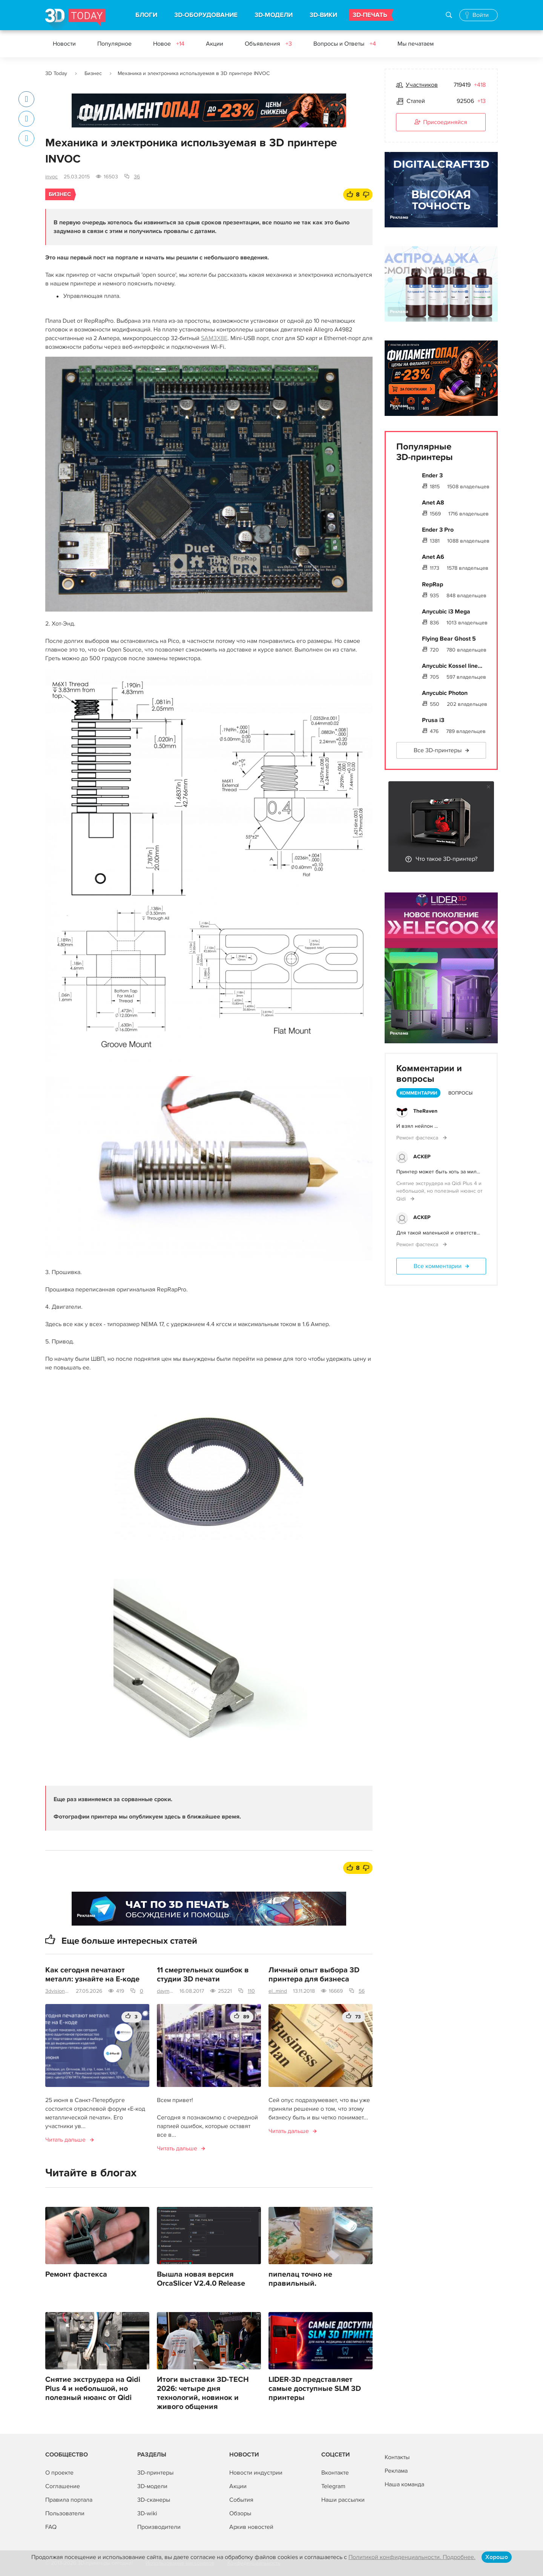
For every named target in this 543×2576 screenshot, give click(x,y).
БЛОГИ (146, 15)
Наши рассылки (343, 2500)
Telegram (333, 2486)
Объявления (268, 44)
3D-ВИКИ (323, 15)
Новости (64, 44)
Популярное (114, 44)
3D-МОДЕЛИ (274, 15)
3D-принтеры (155, 2472)
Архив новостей (251, 2527)
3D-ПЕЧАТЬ (370, 15)
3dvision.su (57, 1991)
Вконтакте (335, 2472)
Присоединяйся (440, 122)
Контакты (397, 2457)
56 (362, 1991)
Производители (159, 2527)
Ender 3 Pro (438, 530)
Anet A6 (433, 557)
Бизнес (93, 73)
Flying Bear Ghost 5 (449, 638)
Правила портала (68, 2500)
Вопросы (460, 1093)
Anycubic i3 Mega (446, 611)
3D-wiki (147, 2513)
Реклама (86, 117)
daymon (165, 1991)
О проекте (59, 2472)
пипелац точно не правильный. (300, 2279)
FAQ (51, 2527)
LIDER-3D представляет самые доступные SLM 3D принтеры (314, 2388)
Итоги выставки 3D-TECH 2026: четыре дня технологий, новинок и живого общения (203, 2393)
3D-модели (152, 2486)
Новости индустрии (255, 2472)
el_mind (277, 1991)
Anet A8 (433, 502)
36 (137, 176)
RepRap (432, 584)
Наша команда (404, 2484)
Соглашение (62, 2486)
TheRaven (425, 1111)
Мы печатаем (415, 44)
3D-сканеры (153, 2500)
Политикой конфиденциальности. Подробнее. (412, 2557)
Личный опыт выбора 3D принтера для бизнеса (313, 1975)
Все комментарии (438, 1266)
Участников (422, 85)
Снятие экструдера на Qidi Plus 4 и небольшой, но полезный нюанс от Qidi (92, 2388)
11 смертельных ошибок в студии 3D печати (203, 1975)
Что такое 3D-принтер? (446, 859)
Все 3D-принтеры (438, 750)
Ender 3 (432, 475)
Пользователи (64, 2513)
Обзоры (240, 2513)
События (241, 2500)
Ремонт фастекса (76, 2274)
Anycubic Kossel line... (452, 666)
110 (251, 1991)
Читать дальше (65, 2140)
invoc (51, 176)
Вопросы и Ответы (344, 44)
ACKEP (422, 1156)
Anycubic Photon (445, 693)
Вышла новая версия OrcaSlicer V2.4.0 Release (201, 2279)
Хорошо (496, 2557)
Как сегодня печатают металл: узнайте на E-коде (92, 1975)
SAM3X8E (214, 338)
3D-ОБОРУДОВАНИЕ (206, 15)
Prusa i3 (433, 720)
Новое (168, 44)
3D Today (56, 73)
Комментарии (418, 1093)
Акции (214, 44)
